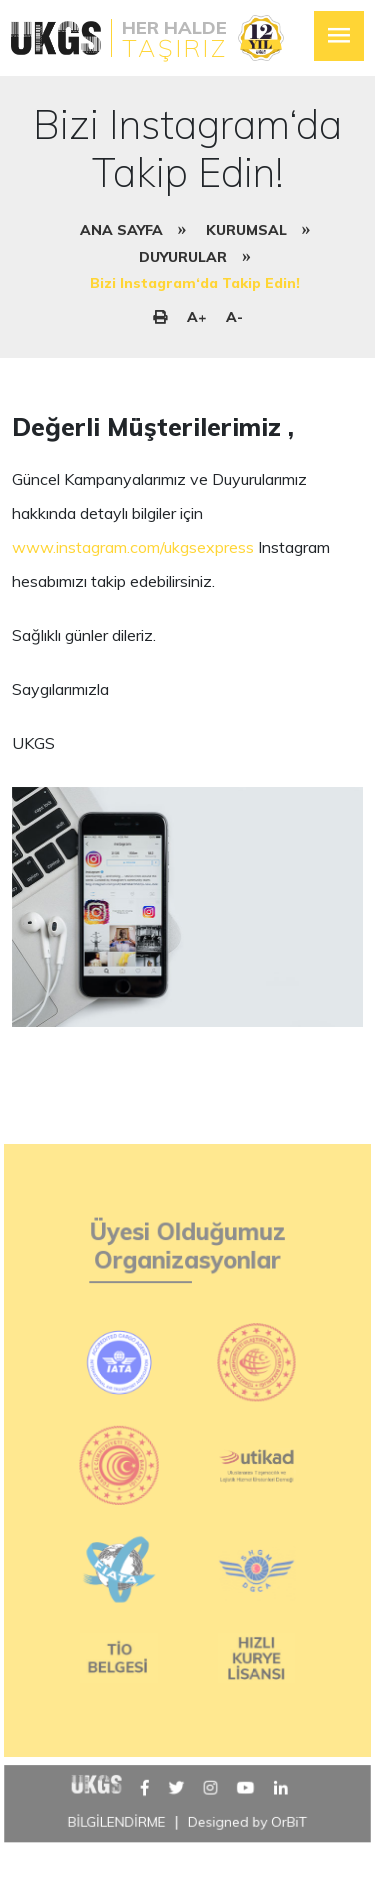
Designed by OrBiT (247, 1848)
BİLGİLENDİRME (117, 1848)
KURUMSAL (246, 230)
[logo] (146, 38)
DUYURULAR (183, 257)
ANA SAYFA (121, 230)
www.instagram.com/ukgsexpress (133, 547)
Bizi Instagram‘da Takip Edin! (195, 283)
